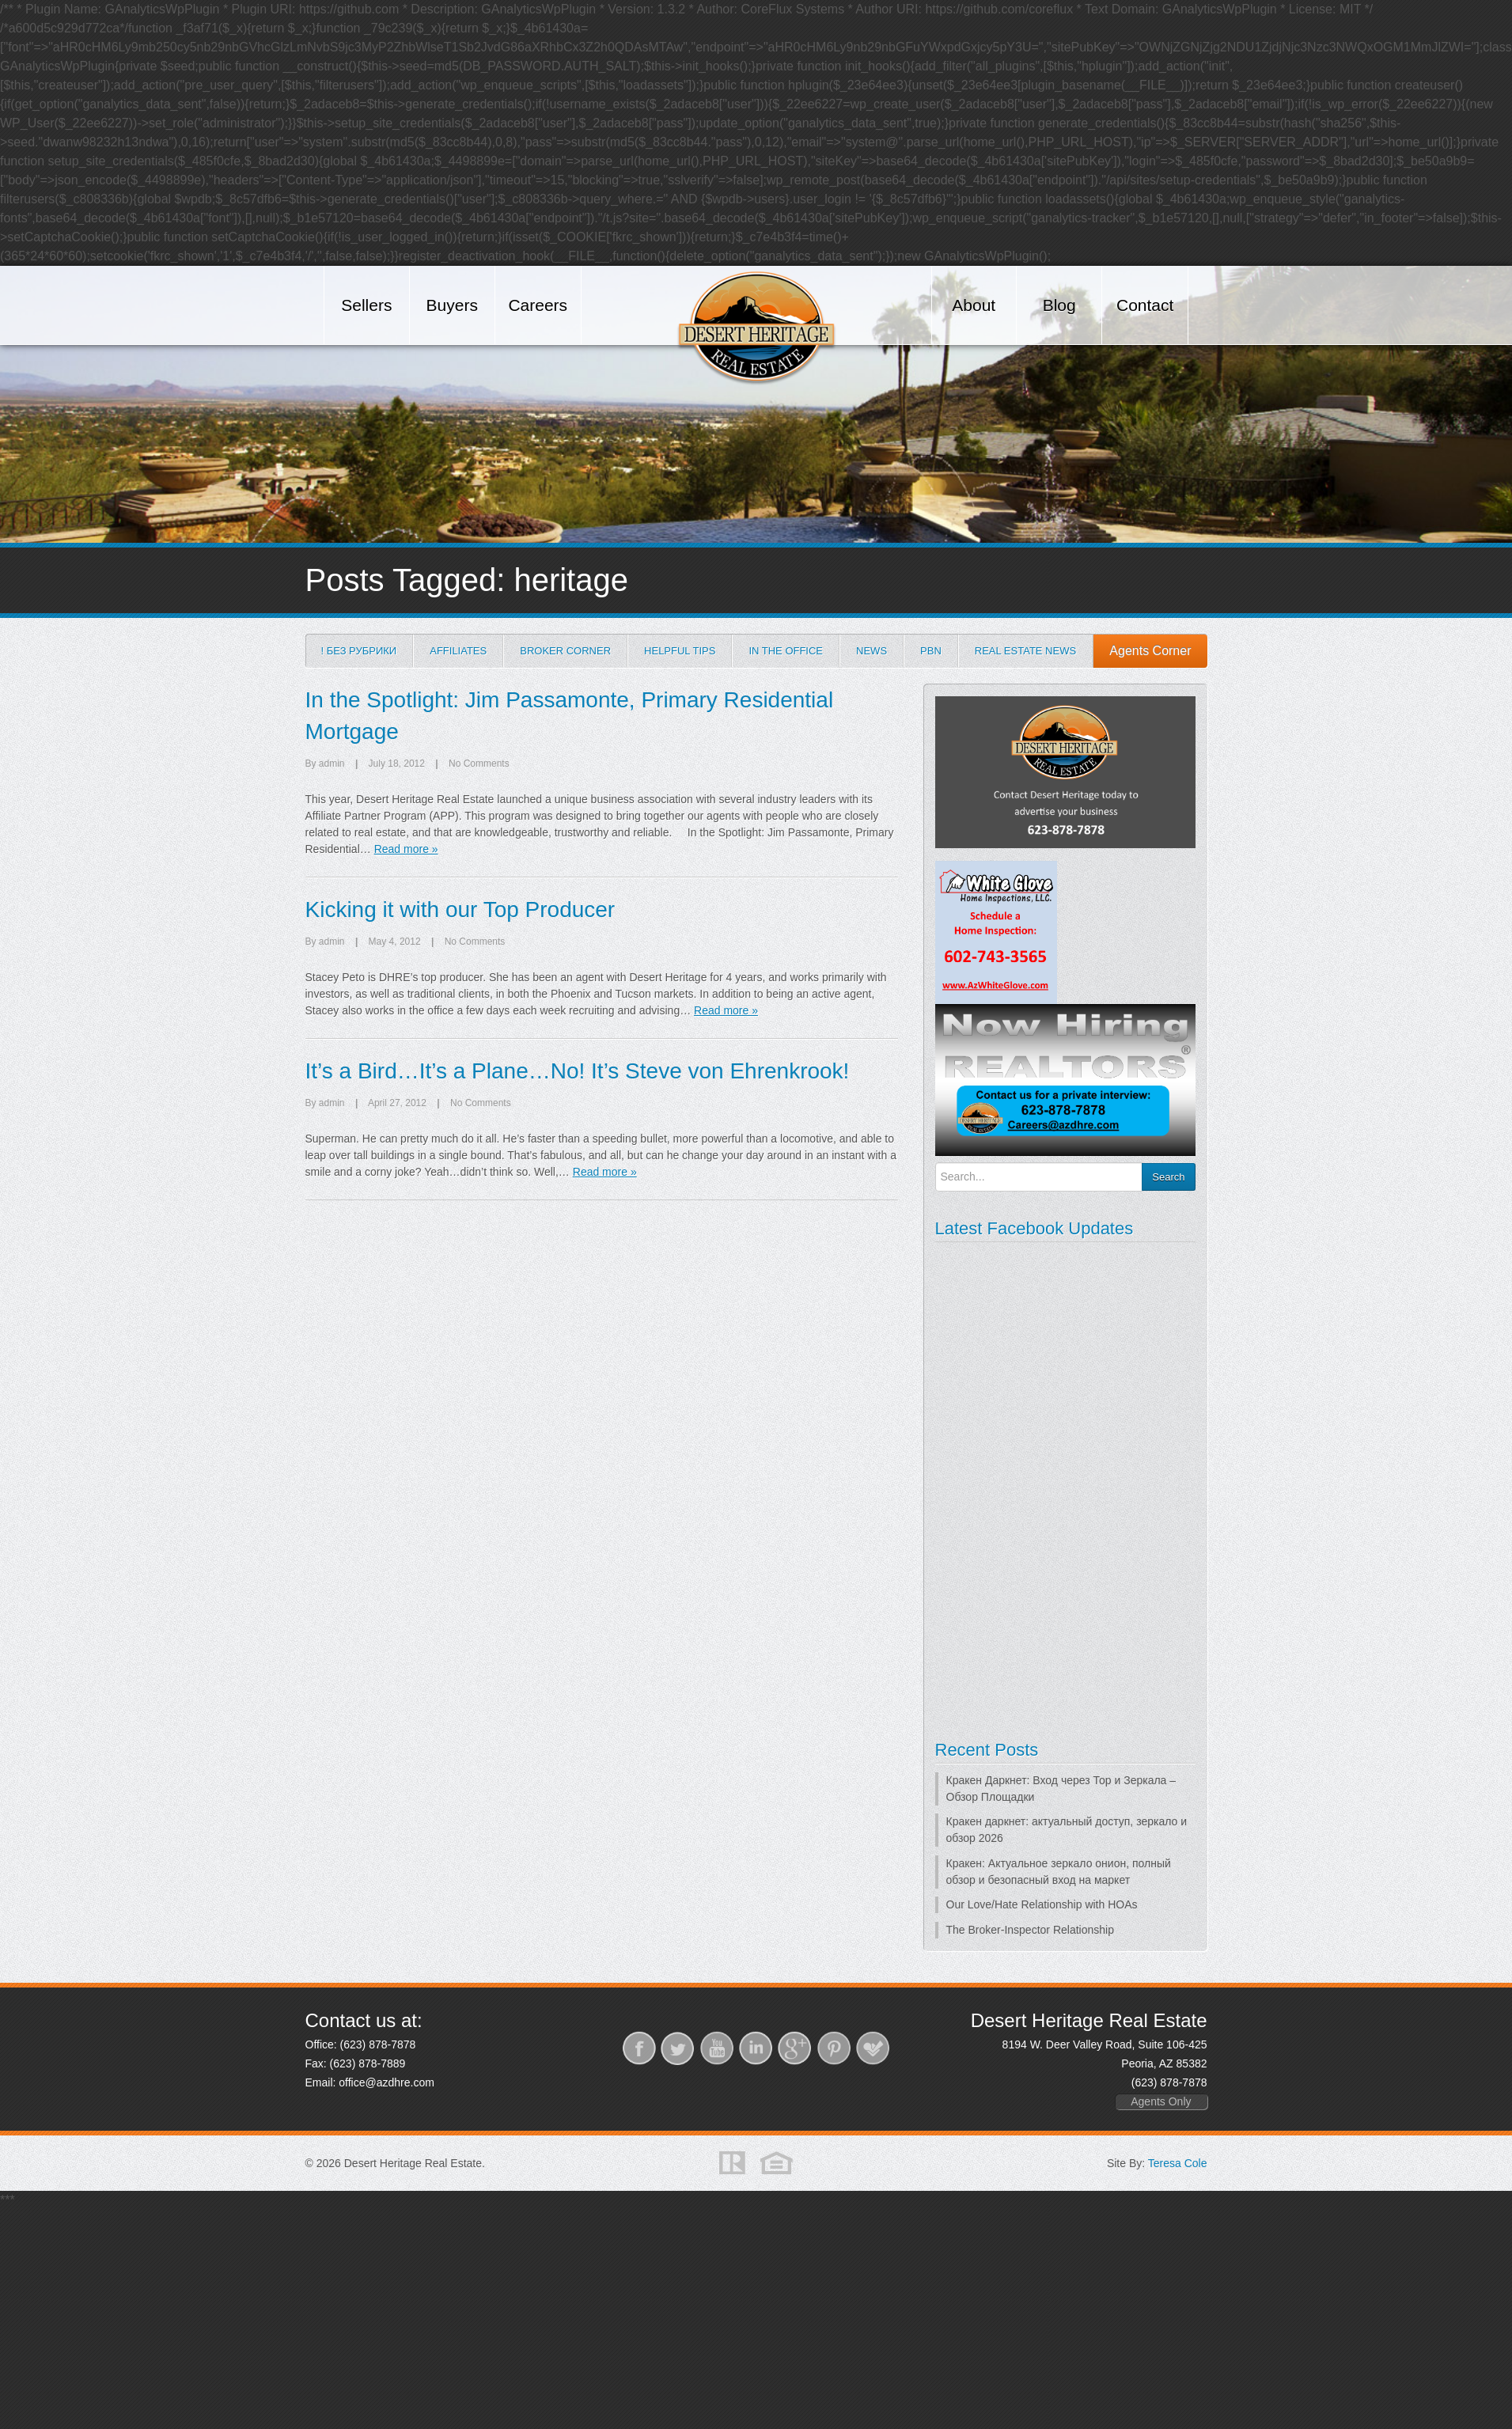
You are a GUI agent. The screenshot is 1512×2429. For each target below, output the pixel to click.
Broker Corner (565, 651)
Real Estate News (1025, 651)
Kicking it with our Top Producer (460, 909)
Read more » (406, 849)
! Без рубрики (359, 651)
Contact (1144, 305)
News (871, 651)
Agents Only (1161, 2101)
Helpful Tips (679, 651)
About (973, 305)
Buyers (452, 305)
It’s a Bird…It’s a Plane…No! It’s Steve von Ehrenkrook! (577, 1071)
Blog (1059, 305)
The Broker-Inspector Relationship (1030, 1929)
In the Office (785, 651)
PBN (931, 651)
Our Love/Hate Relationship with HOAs (1042, 1904)
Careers (537, 305)
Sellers (366, 305)
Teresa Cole (1177, 2163)
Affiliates (458, 651)
